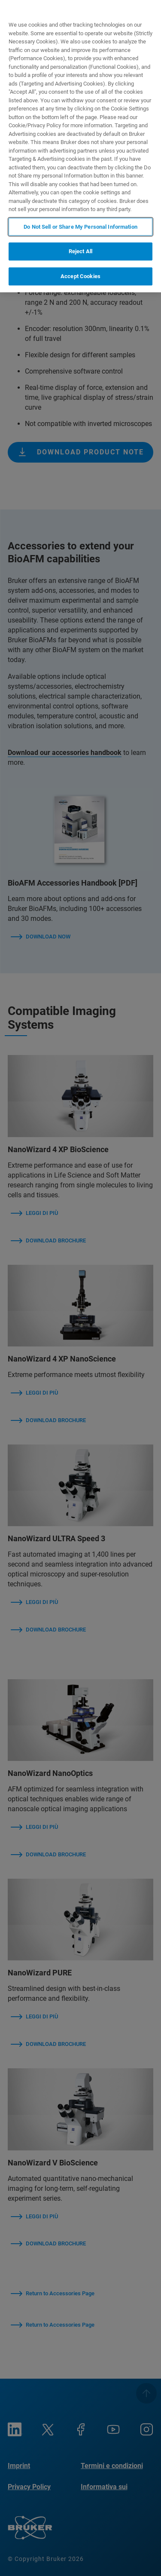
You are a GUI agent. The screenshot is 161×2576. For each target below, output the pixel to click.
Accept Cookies (80, 276)
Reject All (80, 251)
